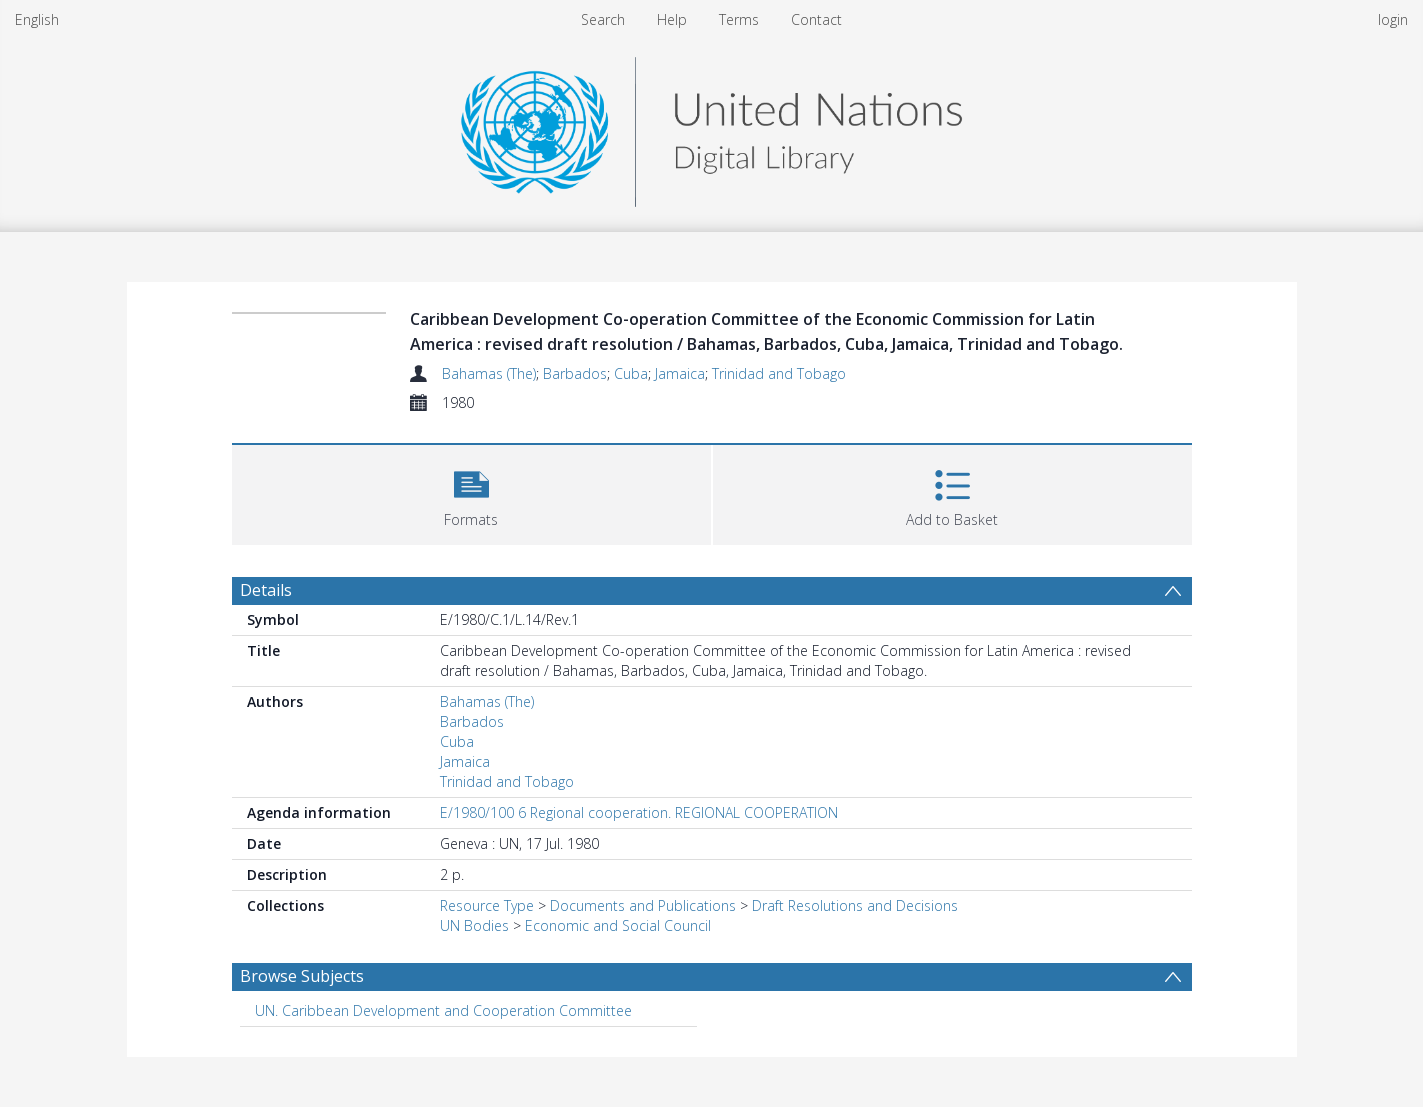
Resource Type (487, 905)
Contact (816, 19)
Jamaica (680, 373)
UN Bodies (474, 925)
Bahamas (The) (489, 373)
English (37, 19)
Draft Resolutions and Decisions (855, 905)
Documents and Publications (643, 905)
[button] (471, 492)
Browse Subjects (302, 976)
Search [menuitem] (603, 19)
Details (266, 590)
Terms (739, 19)
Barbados (575, 373)
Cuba (631, 373)
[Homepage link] (711, 126)
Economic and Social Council (618, 925)
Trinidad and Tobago (779, 373)
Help (672, 19)
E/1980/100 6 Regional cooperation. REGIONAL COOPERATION (639, 812)
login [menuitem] (1393, 19)
